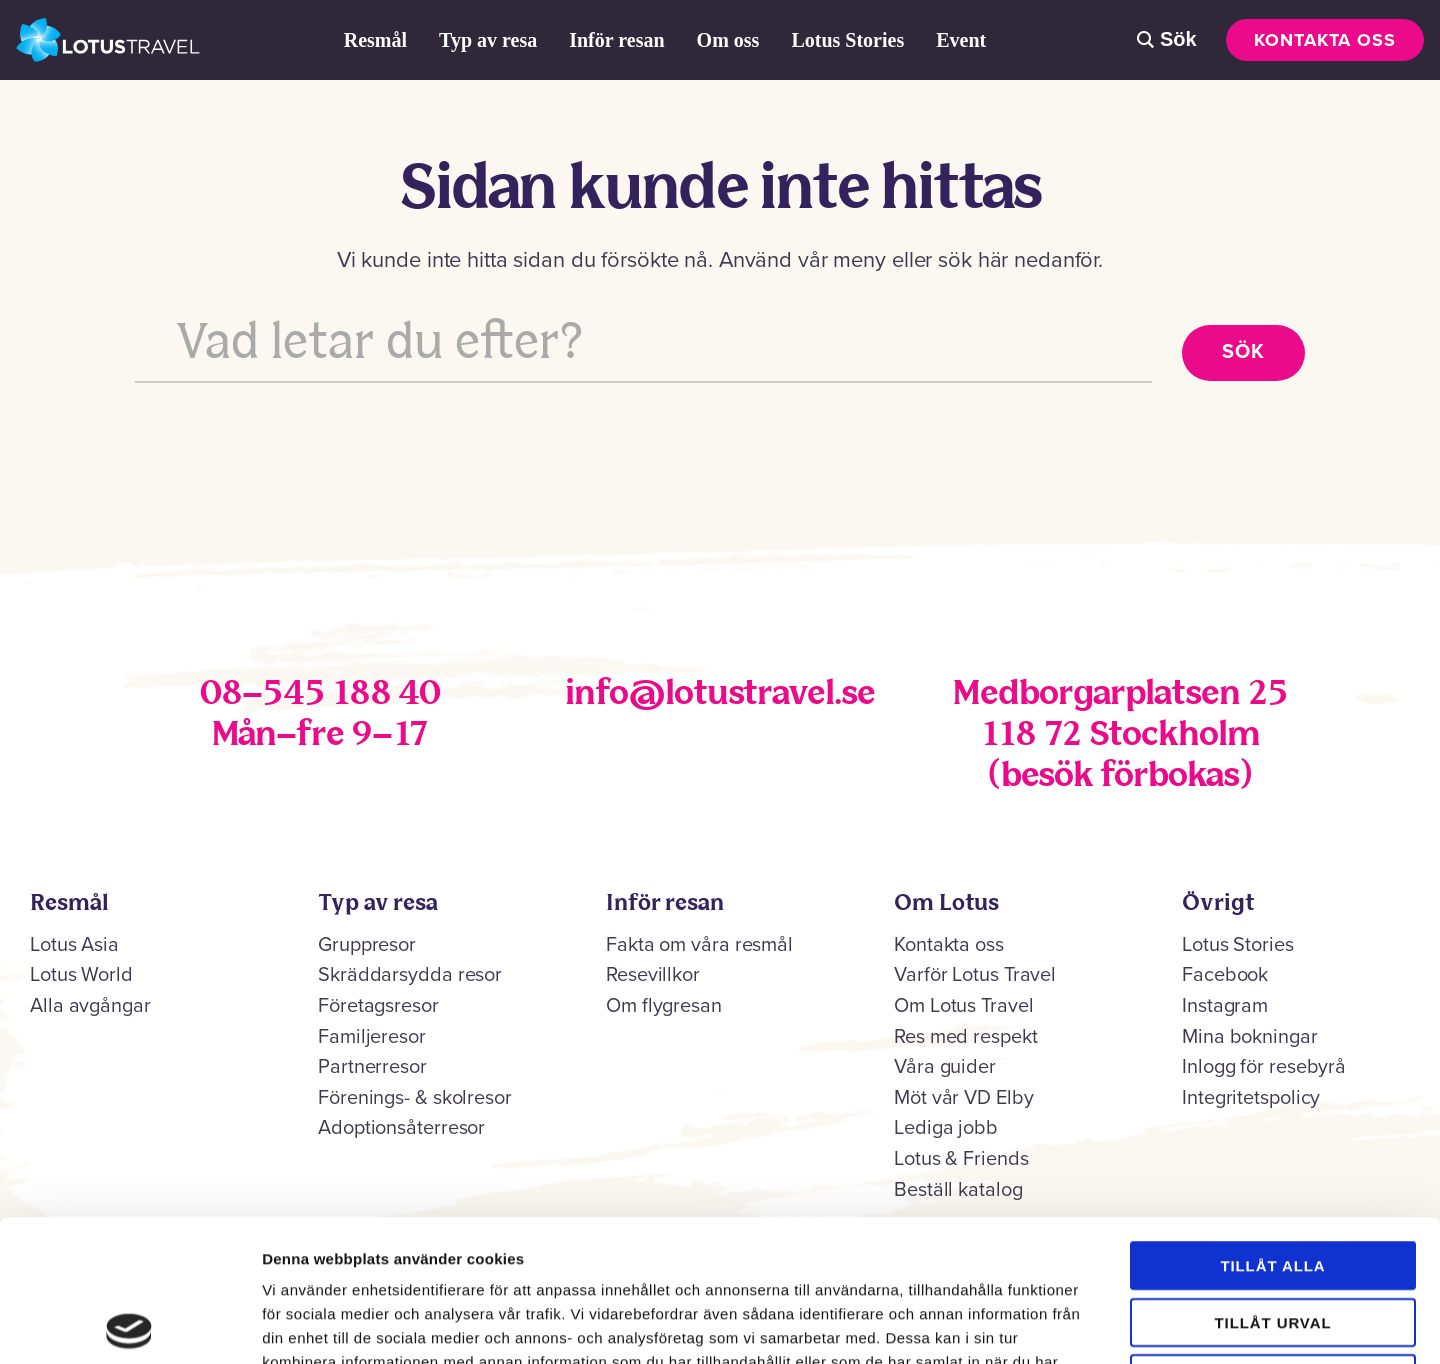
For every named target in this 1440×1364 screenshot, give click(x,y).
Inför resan (616, 40)
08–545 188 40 (320, 694)
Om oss (728, 40)
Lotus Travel (108, 40)
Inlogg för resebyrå (1264, 1067)
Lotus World (81, 975)
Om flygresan (664, 1006)
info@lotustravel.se (719, 694)
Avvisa (1273, 1236)
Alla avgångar (90, 1006)
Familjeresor (372, 1037)
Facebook (1225, 975)
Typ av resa (488, 40)
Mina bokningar (1250, 1037)
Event (961, 40)
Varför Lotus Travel (975, 975)
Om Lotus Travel (964, 1006)
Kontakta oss (1325, 40)
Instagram (1225, 1006)
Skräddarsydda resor (410, 975)
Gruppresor (367, 945)
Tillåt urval (1273, 1180)
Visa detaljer (1086, 1324)
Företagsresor (378, 1006)
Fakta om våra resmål (699, 945)
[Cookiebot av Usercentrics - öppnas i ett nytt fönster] (129, 1325)
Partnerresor (372, 1067)
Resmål (375, 40)
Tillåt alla (1272, 1123)
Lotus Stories (847, 40)
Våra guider (945, 1067)
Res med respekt (966, 1037)
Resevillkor (653, 975)
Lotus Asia (74, 945)
